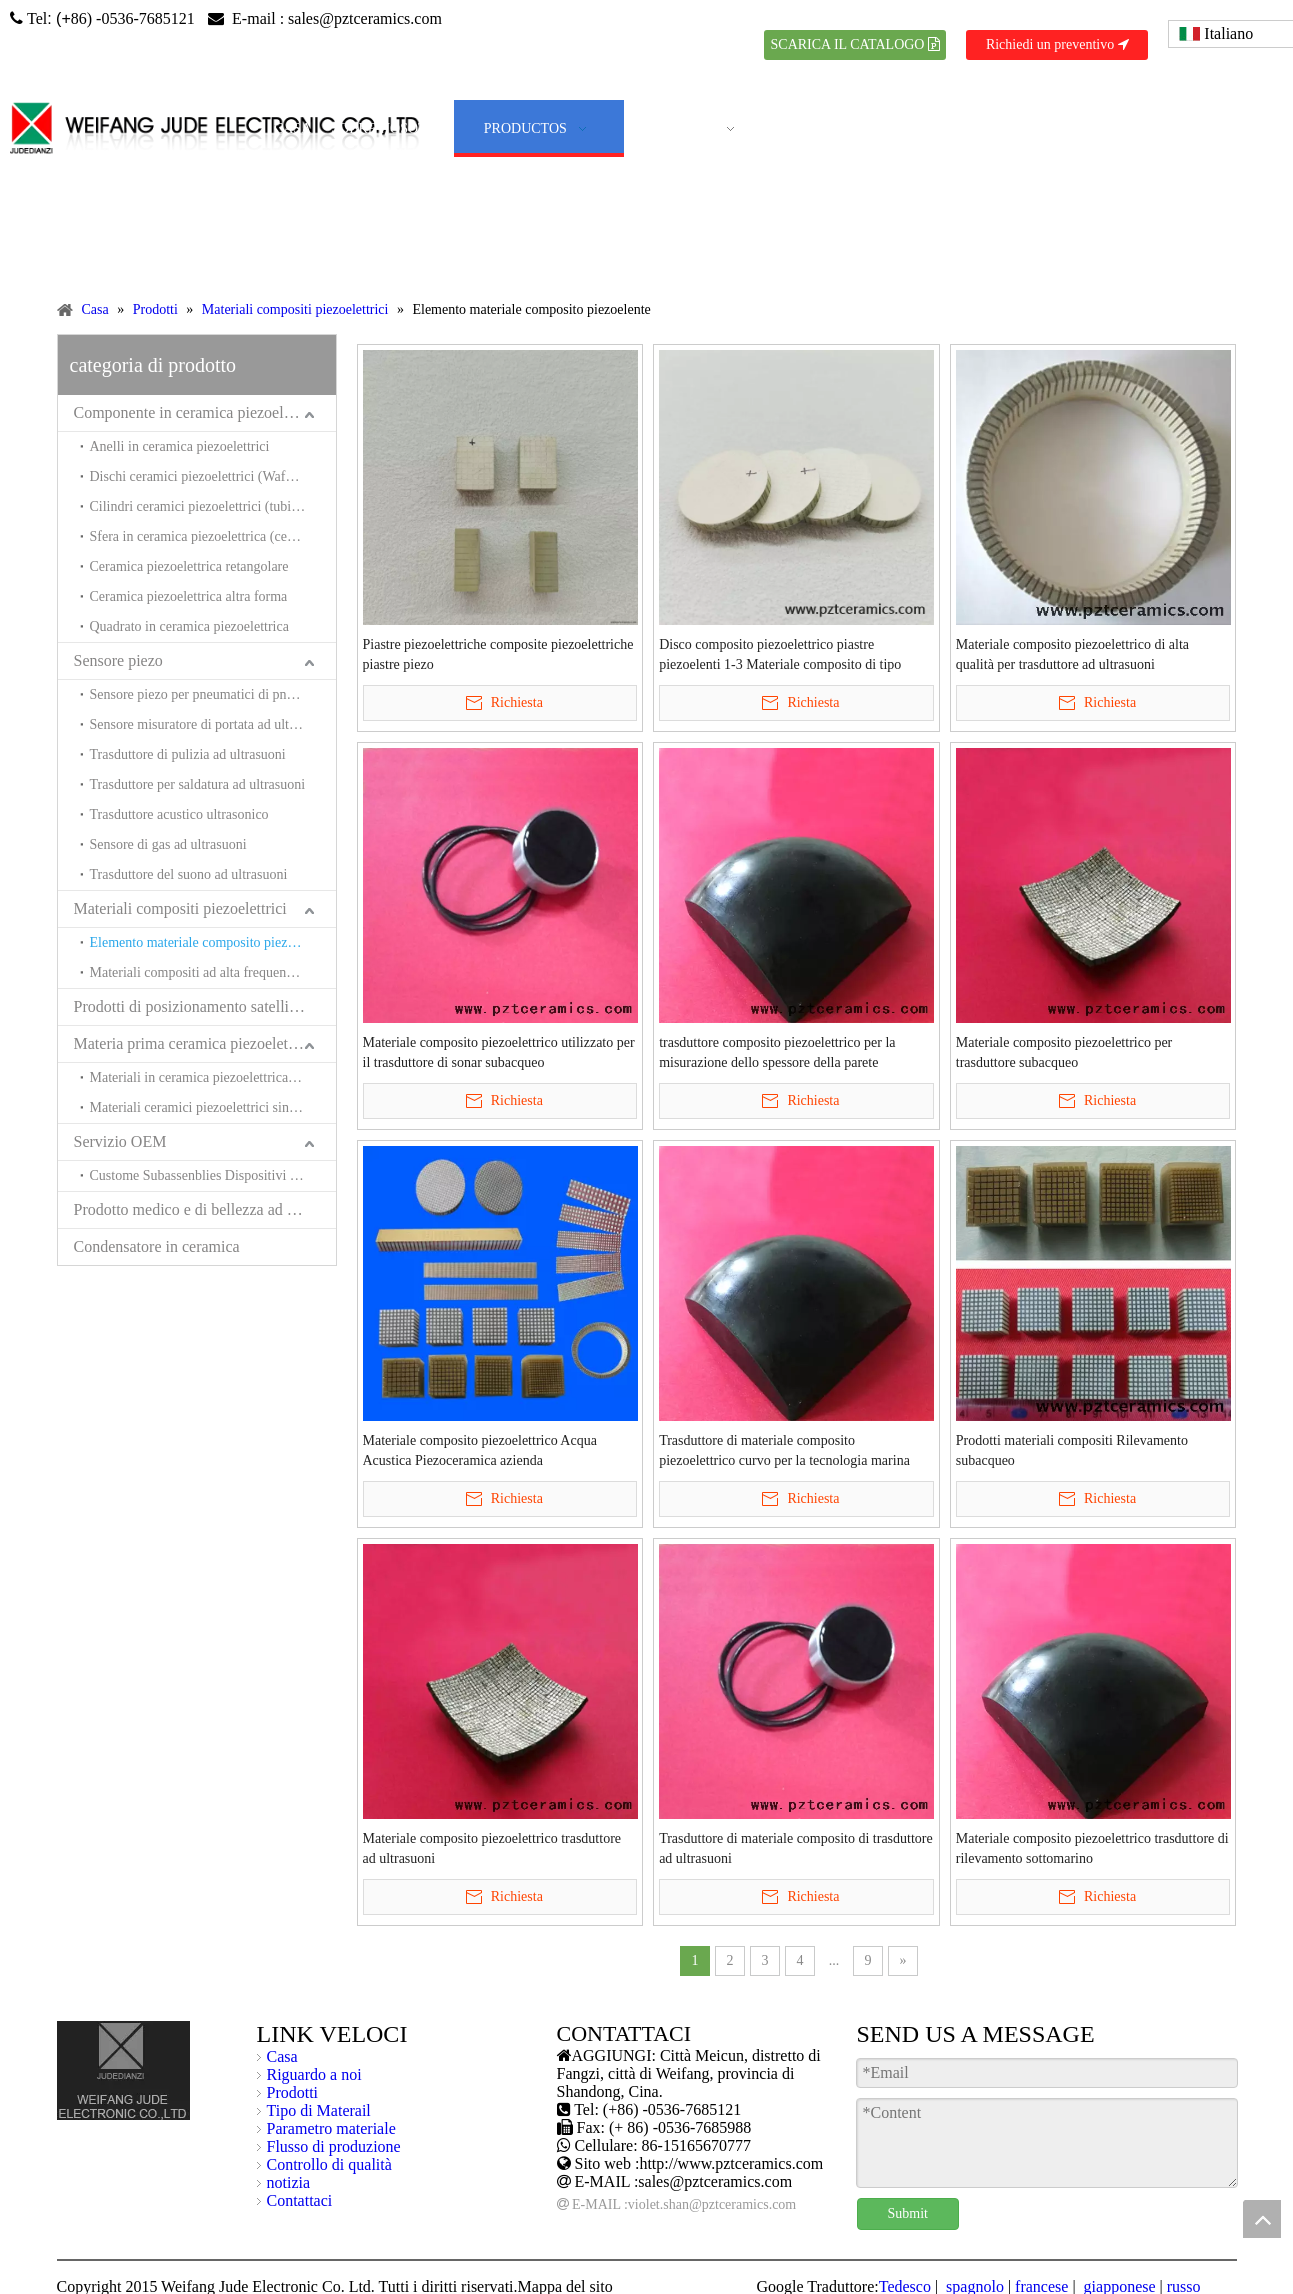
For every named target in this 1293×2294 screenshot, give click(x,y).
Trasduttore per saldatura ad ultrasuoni (198, 784)
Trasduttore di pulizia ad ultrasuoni (188, 754)
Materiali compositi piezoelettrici (180, 908)
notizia (289, 2182)
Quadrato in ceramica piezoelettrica (189, 626)
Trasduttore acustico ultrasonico (179, 814)
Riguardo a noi (314, 2074)
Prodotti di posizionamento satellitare (194, 1006)
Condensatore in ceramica (157, 1246)
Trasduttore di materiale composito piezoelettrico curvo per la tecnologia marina (784, 1450)
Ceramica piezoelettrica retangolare (189, 566)
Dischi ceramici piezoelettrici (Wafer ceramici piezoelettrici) (213, 476)
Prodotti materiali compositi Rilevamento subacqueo (1072, 1450)
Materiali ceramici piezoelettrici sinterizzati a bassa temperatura (213, 1107)
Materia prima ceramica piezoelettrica (195, 1043)
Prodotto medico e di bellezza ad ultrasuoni (205, 1209)
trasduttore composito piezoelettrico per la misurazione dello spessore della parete (777, 1052)
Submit (908, 2213)
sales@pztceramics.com (365, 18)
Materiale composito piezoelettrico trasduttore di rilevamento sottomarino (1092, 1848)
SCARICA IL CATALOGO (855, 44)
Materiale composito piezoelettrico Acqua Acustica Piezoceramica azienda (480, 1450)
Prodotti (293, 2092)
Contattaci (300, 2200)
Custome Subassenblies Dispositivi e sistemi (213, 1175)
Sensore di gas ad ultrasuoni (168, 844)
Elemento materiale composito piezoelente (209, 942)
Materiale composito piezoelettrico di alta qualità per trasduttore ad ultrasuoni (1072, 654)
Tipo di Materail (319, 2110)
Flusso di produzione (334, 2146)
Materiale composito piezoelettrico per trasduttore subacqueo (1064, 1052)
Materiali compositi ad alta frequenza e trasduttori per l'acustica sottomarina (213, 972)
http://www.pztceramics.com (731, 2163)
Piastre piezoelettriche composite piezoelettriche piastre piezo (498, 654)
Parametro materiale (331, 2128)
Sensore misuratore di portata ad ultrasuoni (210, 724)
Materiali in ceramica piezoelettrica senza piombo (213, 1077)
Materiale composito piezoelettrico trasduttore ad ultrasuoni (492, 1848)
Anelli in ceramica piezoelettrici (180, 446)
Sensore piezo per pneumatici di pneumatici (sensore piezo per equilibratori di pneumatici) (213, 694)
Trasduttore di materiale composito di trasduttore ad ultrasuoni (796, 1848)
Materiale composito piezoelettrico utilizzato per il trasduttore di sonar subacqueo (499, 1052)
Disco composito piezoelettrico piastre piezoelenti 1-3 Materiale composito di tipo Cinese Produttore (780, 656)
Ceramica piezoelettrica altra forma (189, 596)
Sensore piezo (118, 660)
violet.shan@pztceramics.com (712, 2204)
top (1262, 2219)
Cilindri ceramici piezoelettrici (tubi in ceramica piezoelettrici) (213, 506)
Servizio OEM (120, 1141)
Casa (282, 2056)
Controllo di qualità (329, 2164)
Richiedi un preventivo (1057, 44)
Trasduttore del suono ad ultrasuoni (189, 874)
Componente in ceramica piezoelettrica (199, 412)
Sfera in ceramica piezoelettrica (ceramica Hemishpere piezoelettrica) (213, 536)
